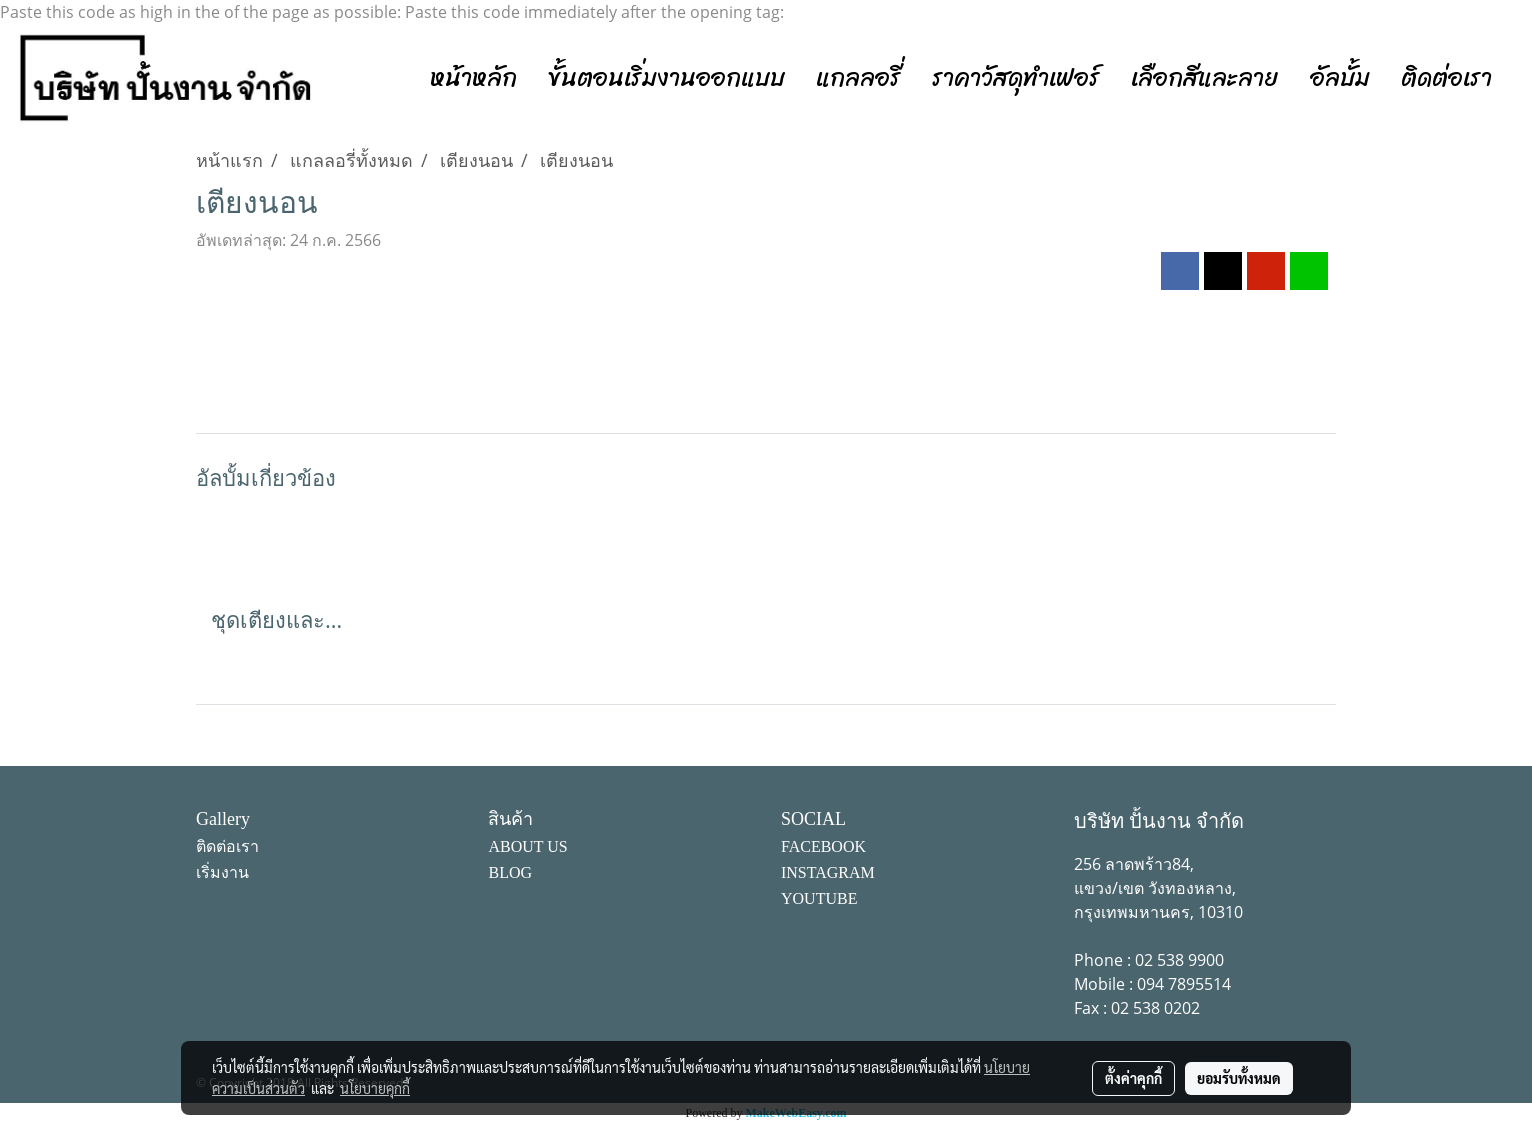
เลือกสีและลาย (1205, 78)
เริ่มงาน (222, 872)
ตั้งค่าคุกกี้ (1133, 1078)
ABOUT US (527, 846)
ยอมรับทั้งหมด (1239, 1078)
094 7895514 (1184, 984)
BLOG (510, 872)
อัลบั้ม (1340, 78)
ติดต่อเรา (1446, 78)
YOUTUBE (819, 898)
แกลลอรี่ (858, 78)
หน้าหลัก (473, 78)
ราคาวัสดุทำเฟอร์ (1016, 78)
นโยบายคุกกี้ (375, 1088)
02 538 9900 (1179, 960)
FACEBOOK (823, 846)
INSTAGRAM (828, 872)
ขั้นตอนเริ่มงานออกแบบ (666, 78)
